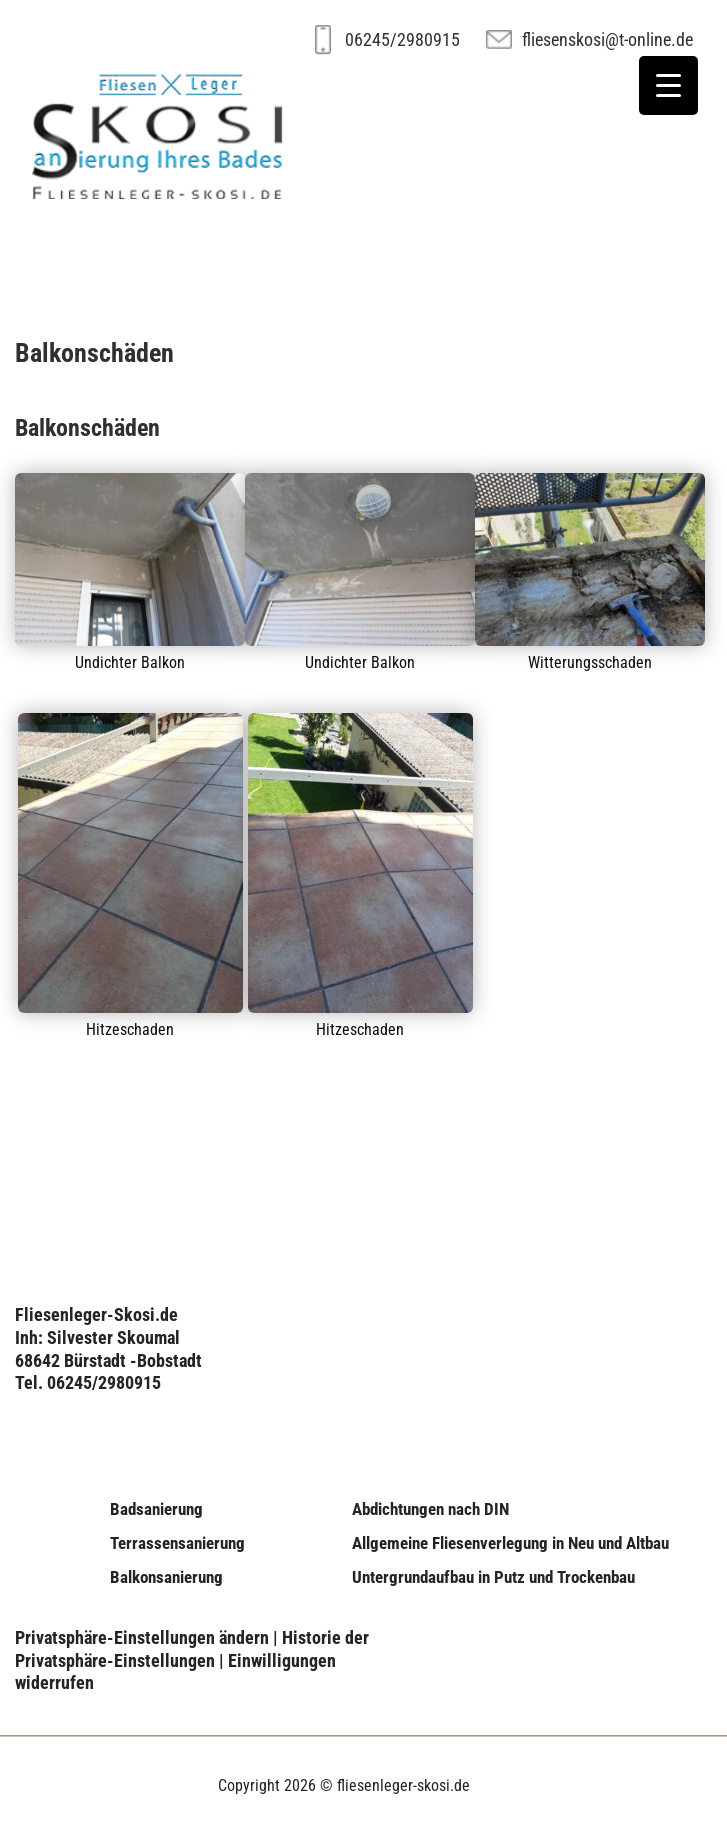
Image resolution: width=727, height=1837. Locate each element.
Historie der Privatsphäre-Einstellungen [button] (192, 1649)
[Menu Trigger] (668, 85)
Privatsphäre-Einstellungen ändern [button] (142, 1637)
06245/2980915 (402, 39)
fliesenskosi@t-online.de (607, 39)
